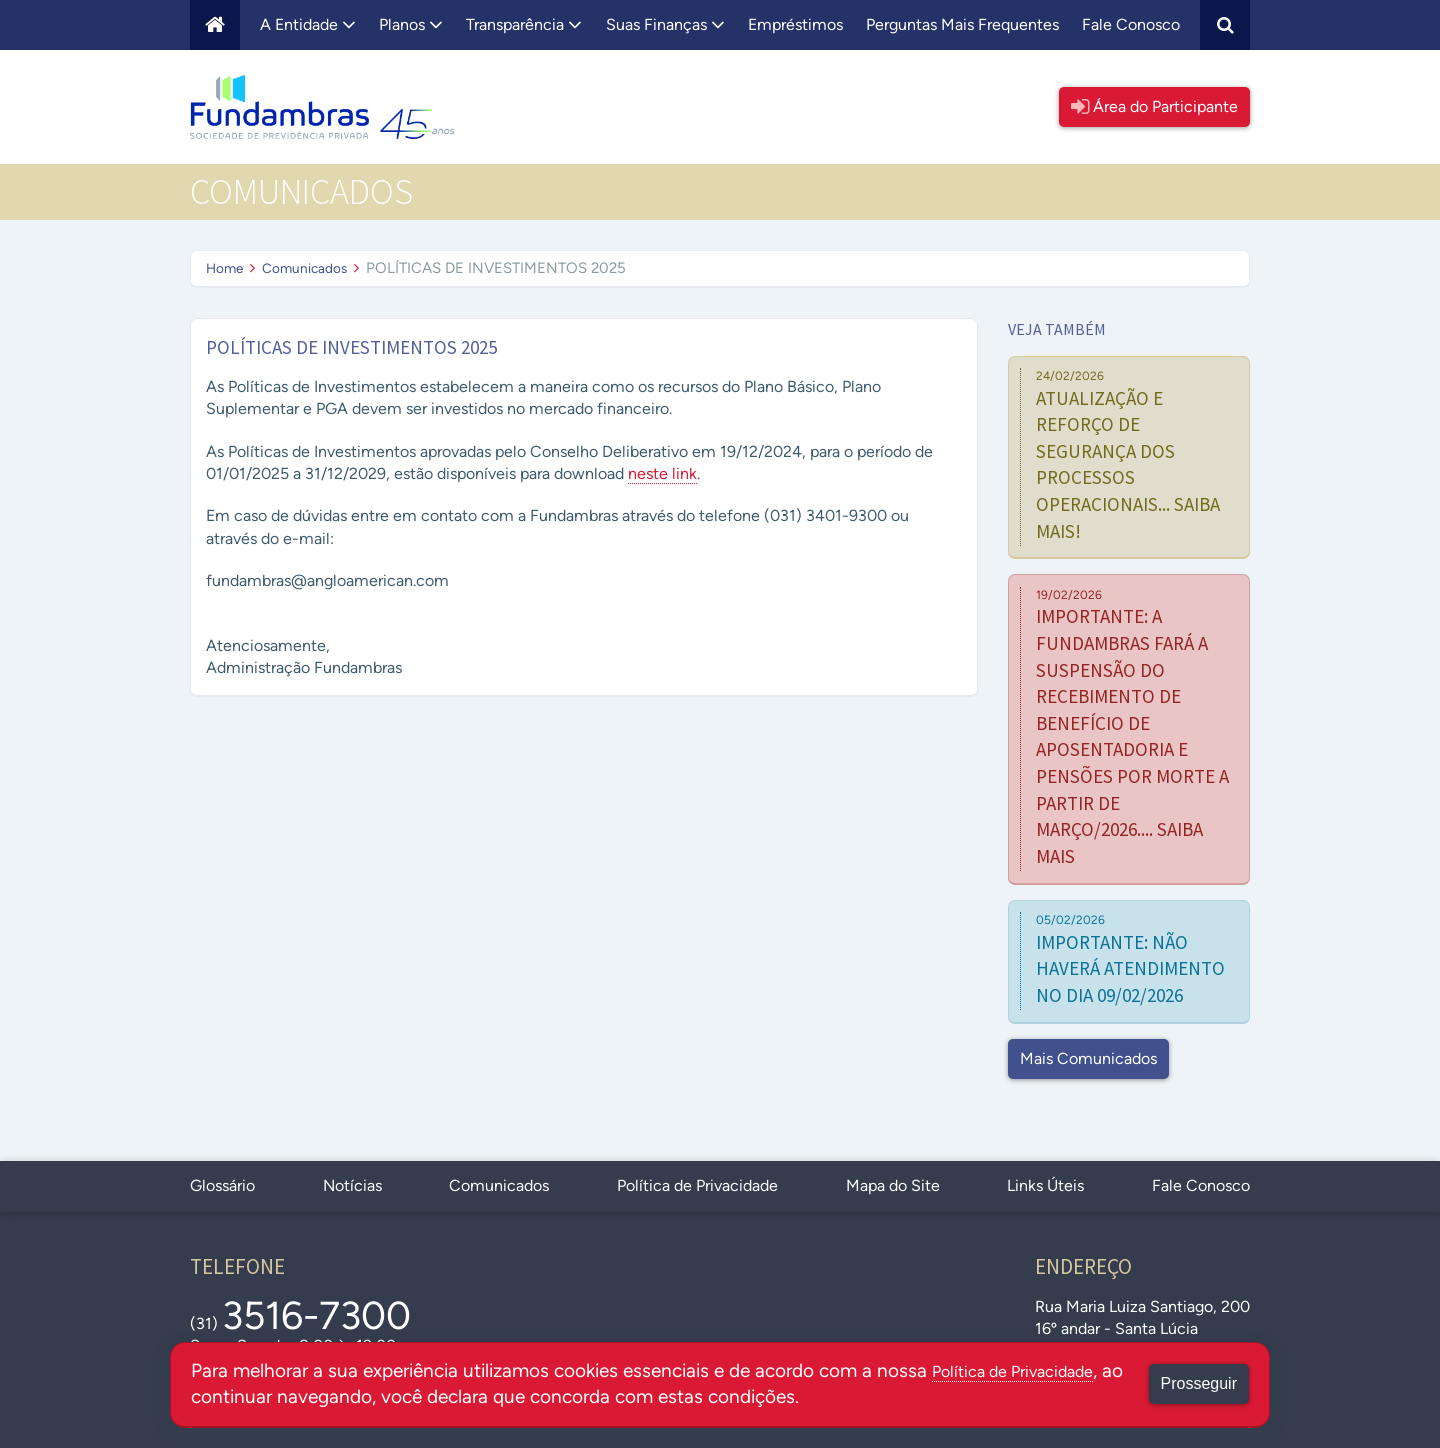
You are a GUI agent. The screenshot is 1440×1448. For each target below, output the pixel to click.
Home (227, 268)
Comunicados (314, 268)
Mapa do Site (893, 1185)
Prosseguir (1199, 1383)
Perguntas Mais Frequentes (962, 24)
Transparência (524, 24)
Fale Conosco (1131, 24)
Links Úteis (1045, 1185)
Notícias (352, 1185)
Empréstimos (795, 24)
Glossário (222, 1185)
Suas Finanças (665, 24)
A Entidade (308, 24)
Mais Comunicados (1088, 1080)
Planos (411, 24)
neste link (662, 473)
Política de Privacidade (697, 1185)
